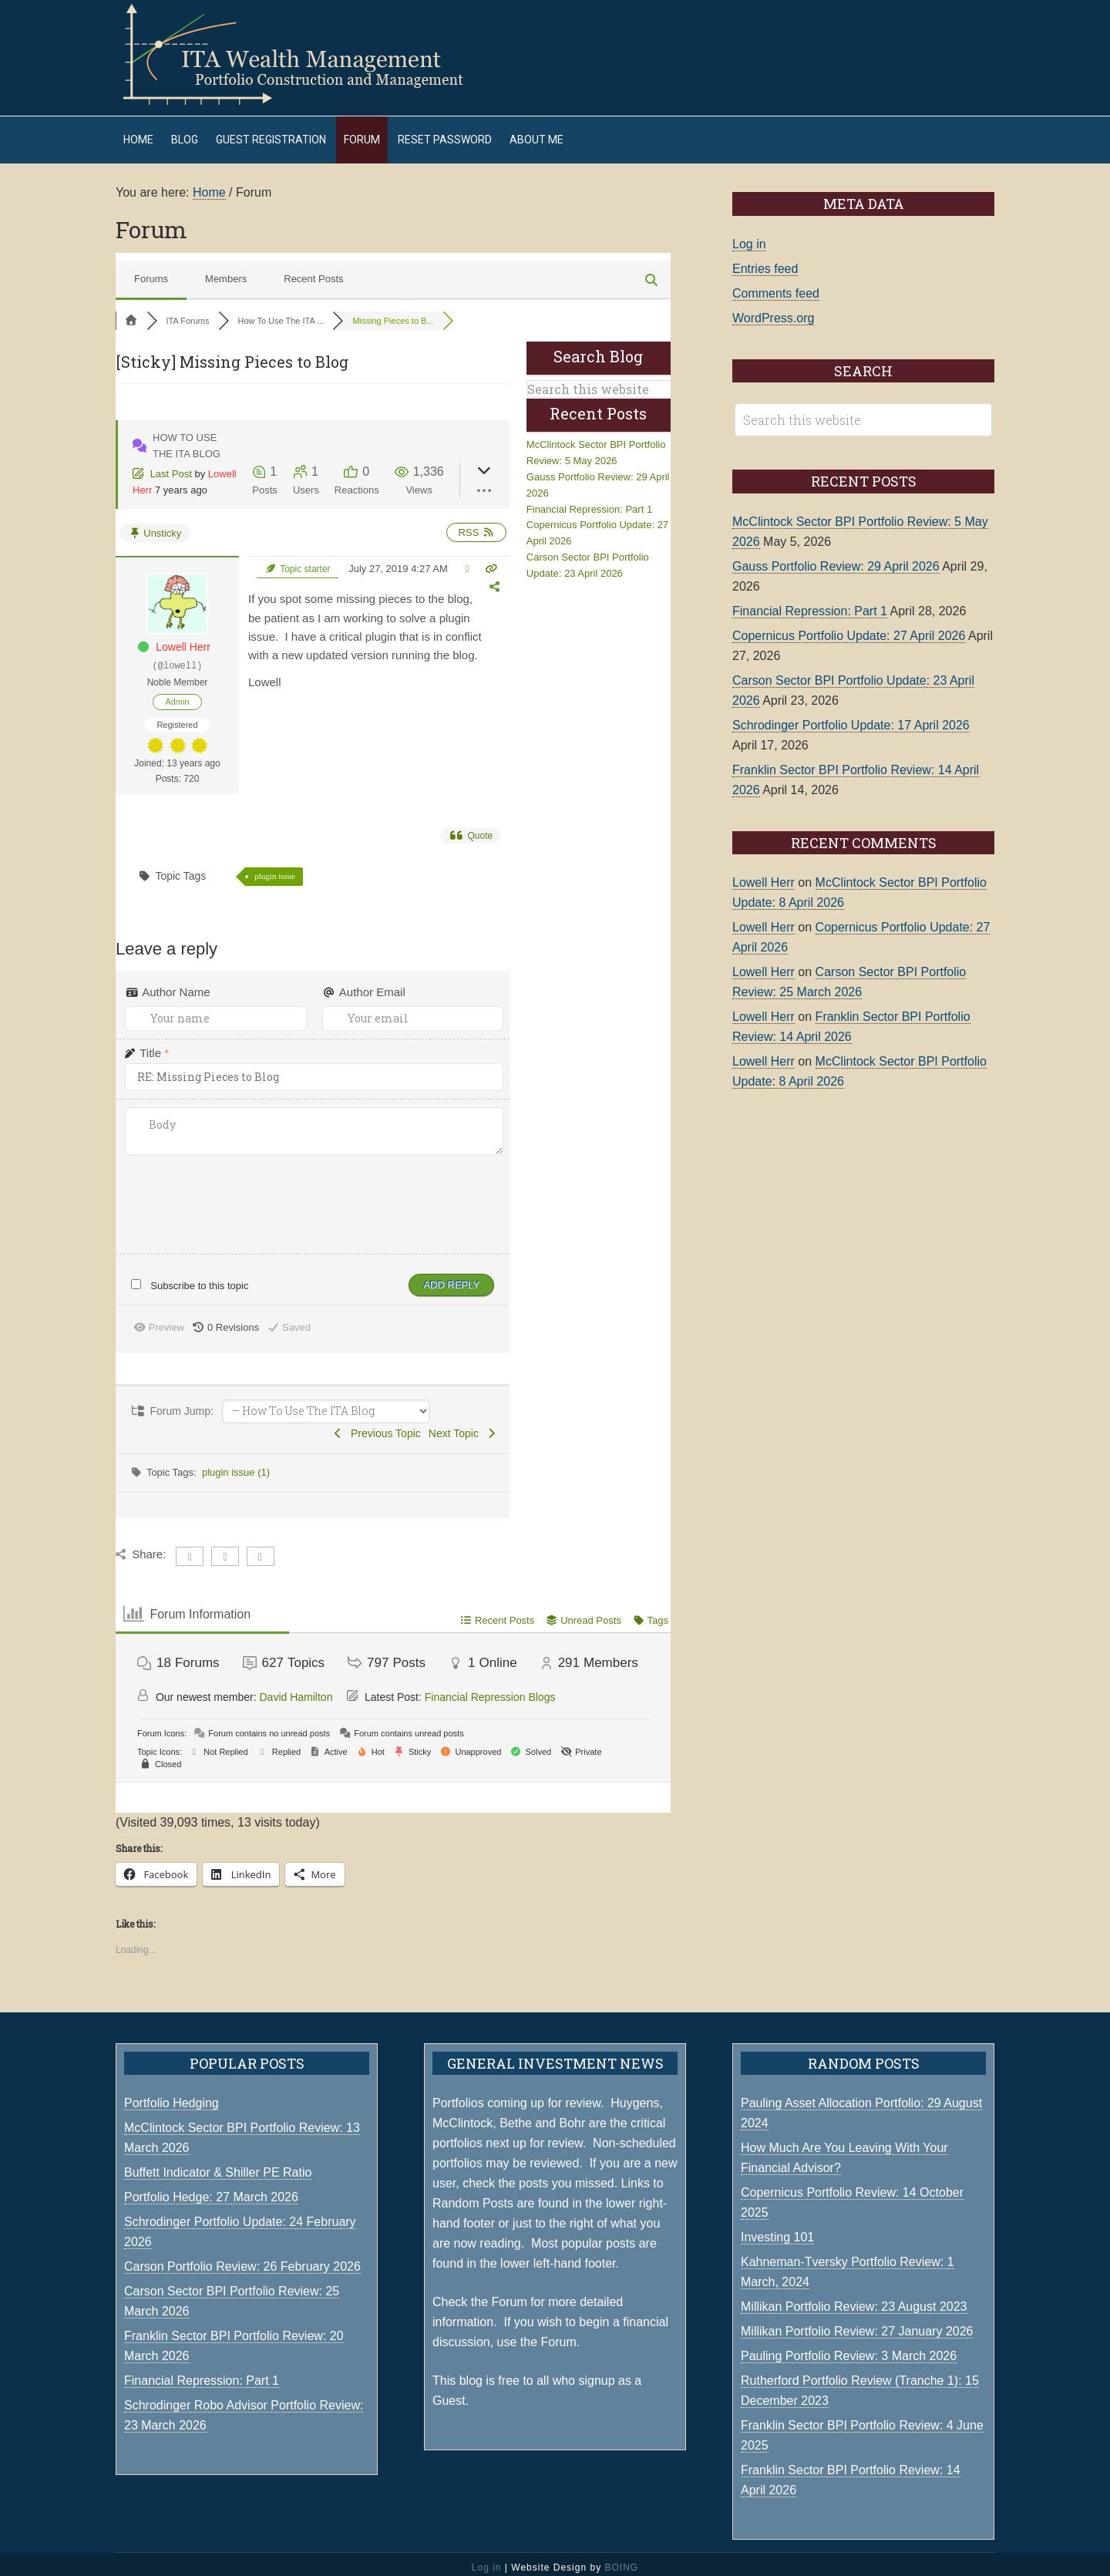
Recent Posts (313, 271)
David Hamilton (296, 1689)
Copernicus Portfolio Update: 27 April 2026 (848, 628)
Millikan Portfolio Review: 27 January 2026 (857, 2323)
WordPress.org (773, 310)
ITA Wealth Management (308, 54)
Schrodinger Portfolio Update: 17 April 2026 (851, 717)
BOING (621, 2559)
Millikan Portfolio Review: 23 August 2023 (854, 2298)
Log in (749, 236)
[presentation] (222, 1188)
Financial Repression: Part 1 (589, 501)
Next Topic (463, 1425)
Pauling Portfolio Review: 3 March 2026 (849, 2348)
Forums (151, 271)
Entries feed (765, 261)
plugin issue (274, 868)
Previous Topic (376, 1425)
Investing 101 (777, 2229)
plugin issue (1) (236, 1464)
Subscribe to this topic (199, 1278)
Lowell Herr (183, 639)
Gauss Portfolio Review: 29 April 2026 (836, 558)
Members (226, 271)
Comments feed (775, 285)
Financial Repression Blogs (490, 1689)
